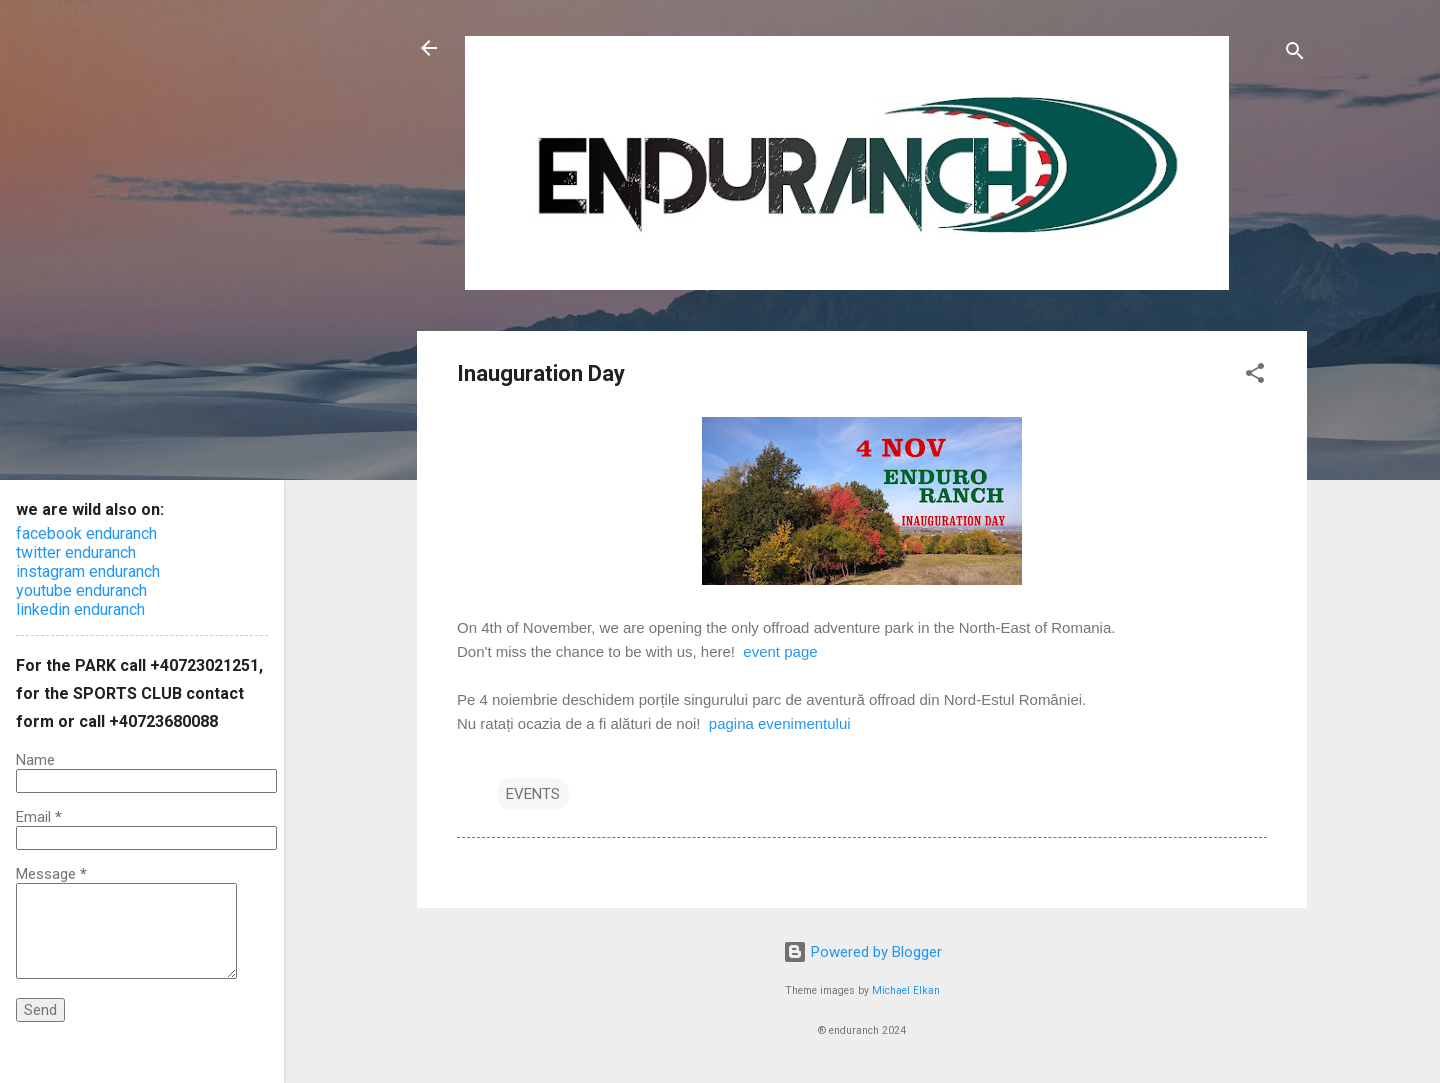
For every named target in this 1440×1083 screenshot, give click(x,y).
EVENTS (533, 794)
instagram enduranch (88, 571)
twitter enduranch (76, 552)
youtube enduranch (81, 590)
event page (780, 651)
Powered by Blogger (862, 952)
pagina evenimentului (780, 723)
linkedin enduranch (80, 609)
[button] (1255, 376)
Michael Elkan (906, 990)
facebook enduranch (86, 533)
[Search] (1295, 54)
